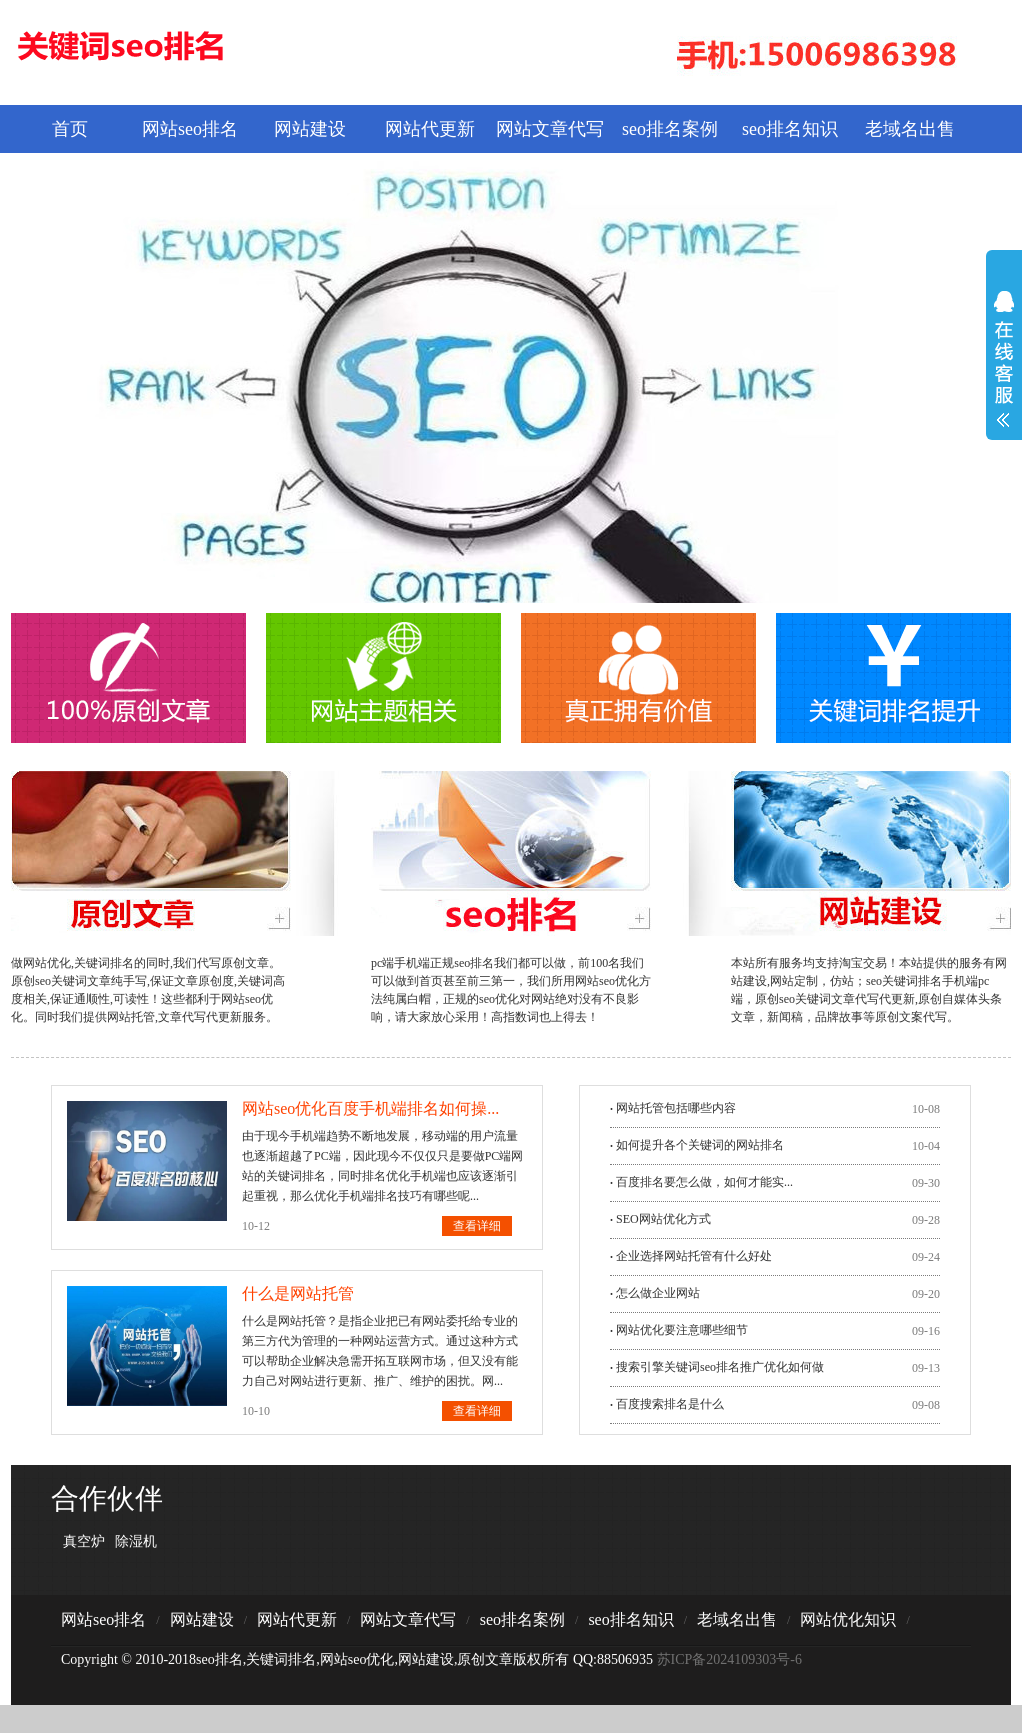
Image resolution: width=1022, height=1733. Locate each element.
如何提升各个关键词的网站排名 (700, 1145)
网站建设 (310, 129)
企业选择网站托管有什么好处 (694, 1256)
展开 (1004, 372)
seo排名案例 (670, 129)
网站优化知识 (848, 1619)
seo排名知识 (790, 129)
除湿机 (136, 1541)
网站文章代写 (550, 129)
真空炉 (84, 1541)
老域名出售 (910, 129)
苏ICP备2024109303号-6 (729, 1659)
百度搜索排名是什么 (670, 1404)
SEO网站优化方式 (663, 1219)
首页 (70, 129)
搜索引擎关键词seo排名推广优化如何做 (720, 1367)
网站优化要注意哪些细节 (682, 1330)
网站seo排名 (190, 129)
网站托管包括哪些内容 (676, 1108)
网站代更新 (430, 129)
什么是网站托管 (298, 1293)
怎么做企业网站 (658, 1293)
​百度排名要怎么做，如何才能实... (704, 1182)
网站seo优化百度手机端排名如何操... (370, 1108)
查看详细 (477, 1226)
